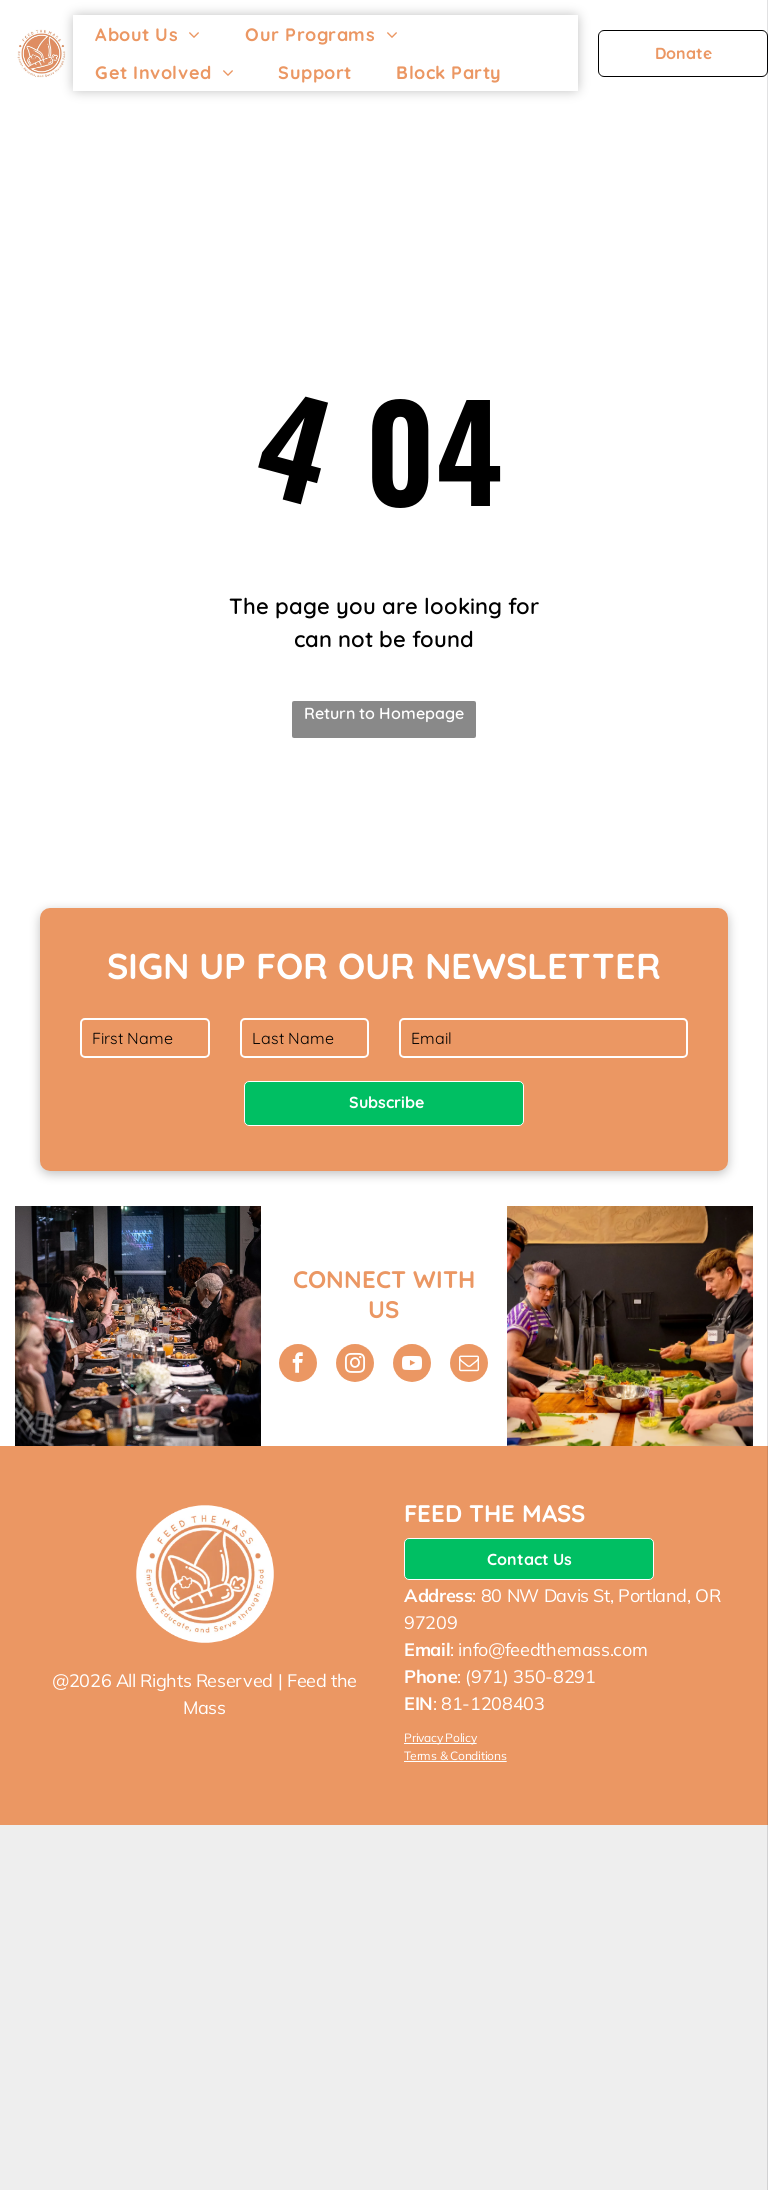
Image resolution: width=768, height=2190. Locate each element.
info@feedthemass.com (552, 1649)
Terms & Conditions (455, 1755)
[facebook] (298, 1365)
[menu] (724, 55)
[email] (469, 1365)
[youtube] (412, 1365)
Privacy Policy (440, 1737)
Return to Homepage (384, 713)
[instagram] (355, 1365)
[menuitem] (148, 34)
